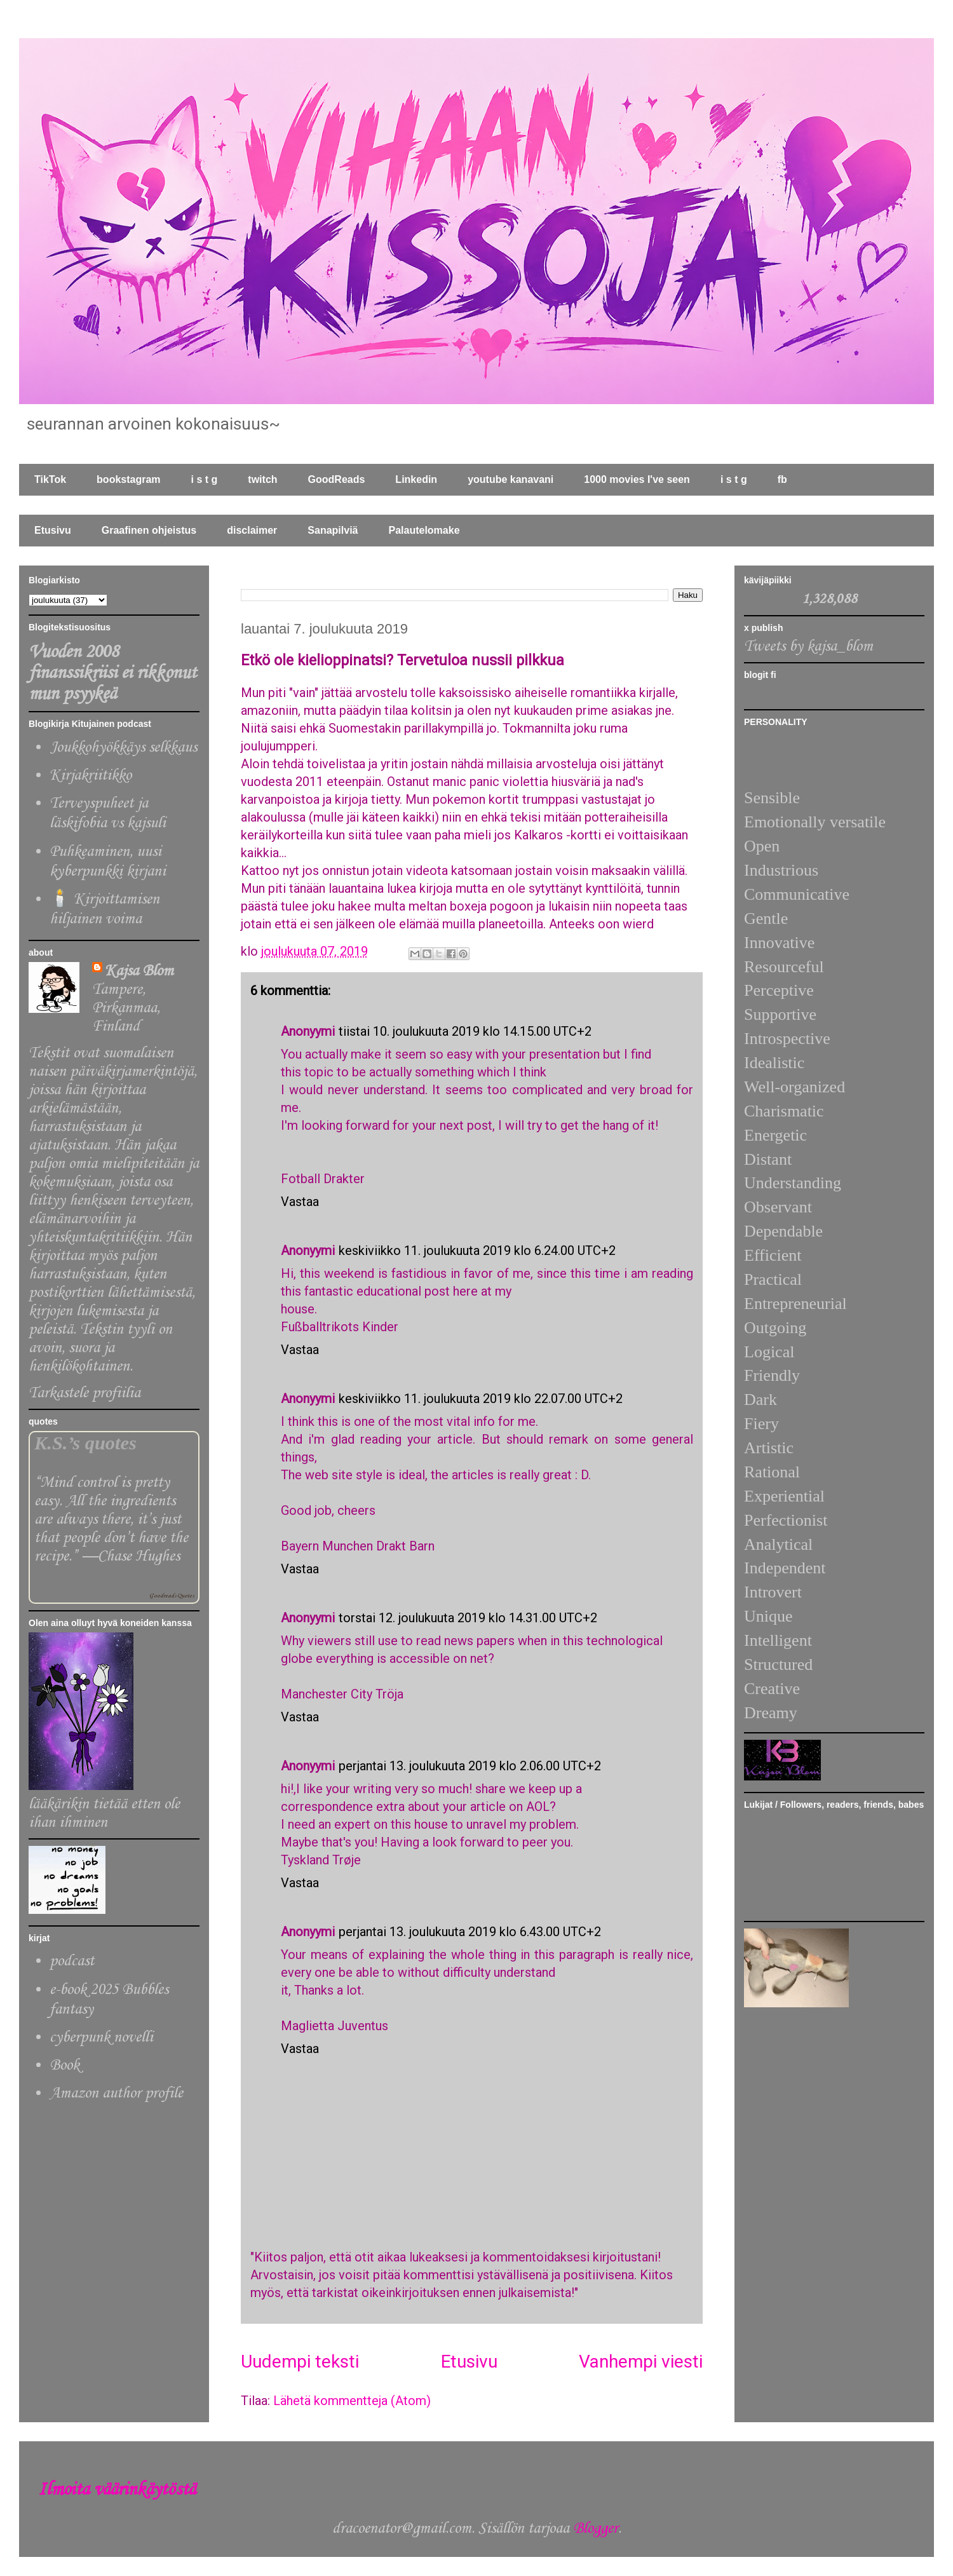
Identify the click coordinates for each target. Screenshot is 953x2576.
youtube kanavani (510, 479)
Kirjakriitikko (91, 775)
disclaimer (252, 530)
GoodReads (336, 479)
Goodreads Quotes (171, 1595)
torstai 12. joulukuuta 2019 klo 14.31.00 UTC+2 (468, 1617)
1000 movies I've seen (637, 479)
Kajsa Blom (139, 971)
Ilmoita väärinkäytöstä (117, 2489)
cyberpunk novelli (101, 2037)
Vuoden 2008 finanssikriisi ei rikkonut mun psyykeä (112, 673)
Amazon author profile (116, 2093)
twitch (262, 479)
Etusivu (52, 530)
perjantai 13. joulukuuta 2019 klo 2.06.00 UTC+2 (470, 1765)
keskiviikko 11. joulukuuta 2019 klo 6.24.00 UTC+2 (477, 1250)
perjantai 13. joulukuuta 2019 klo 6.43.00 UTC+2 (470, 1931)
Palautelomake (423, 530)
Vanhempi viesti (641, 2361)
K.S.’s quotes (85, 1443)
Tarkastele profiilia (84, 1393)
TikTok (50, 479)
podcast (72, 1961)
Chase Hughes (139, 1556)
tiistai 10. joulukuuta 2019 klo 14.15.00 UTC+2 (465, 1031)
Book (64, 2065)
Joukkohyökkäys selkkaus (123, 747)
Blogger (595, 2528)
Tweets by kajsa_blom (808, 646)
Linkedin (416, 479)
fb (782, 479)
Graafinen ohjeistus (149, 530)
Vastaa (300, 1201)
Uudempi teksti (300, 2361)
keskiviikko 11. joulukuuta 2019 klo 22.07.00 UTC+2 (481, 1398)
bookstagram (128, 479)
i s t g (204, 479)
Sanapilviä (333, 530)
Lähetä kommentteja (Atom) (352, 2400)
